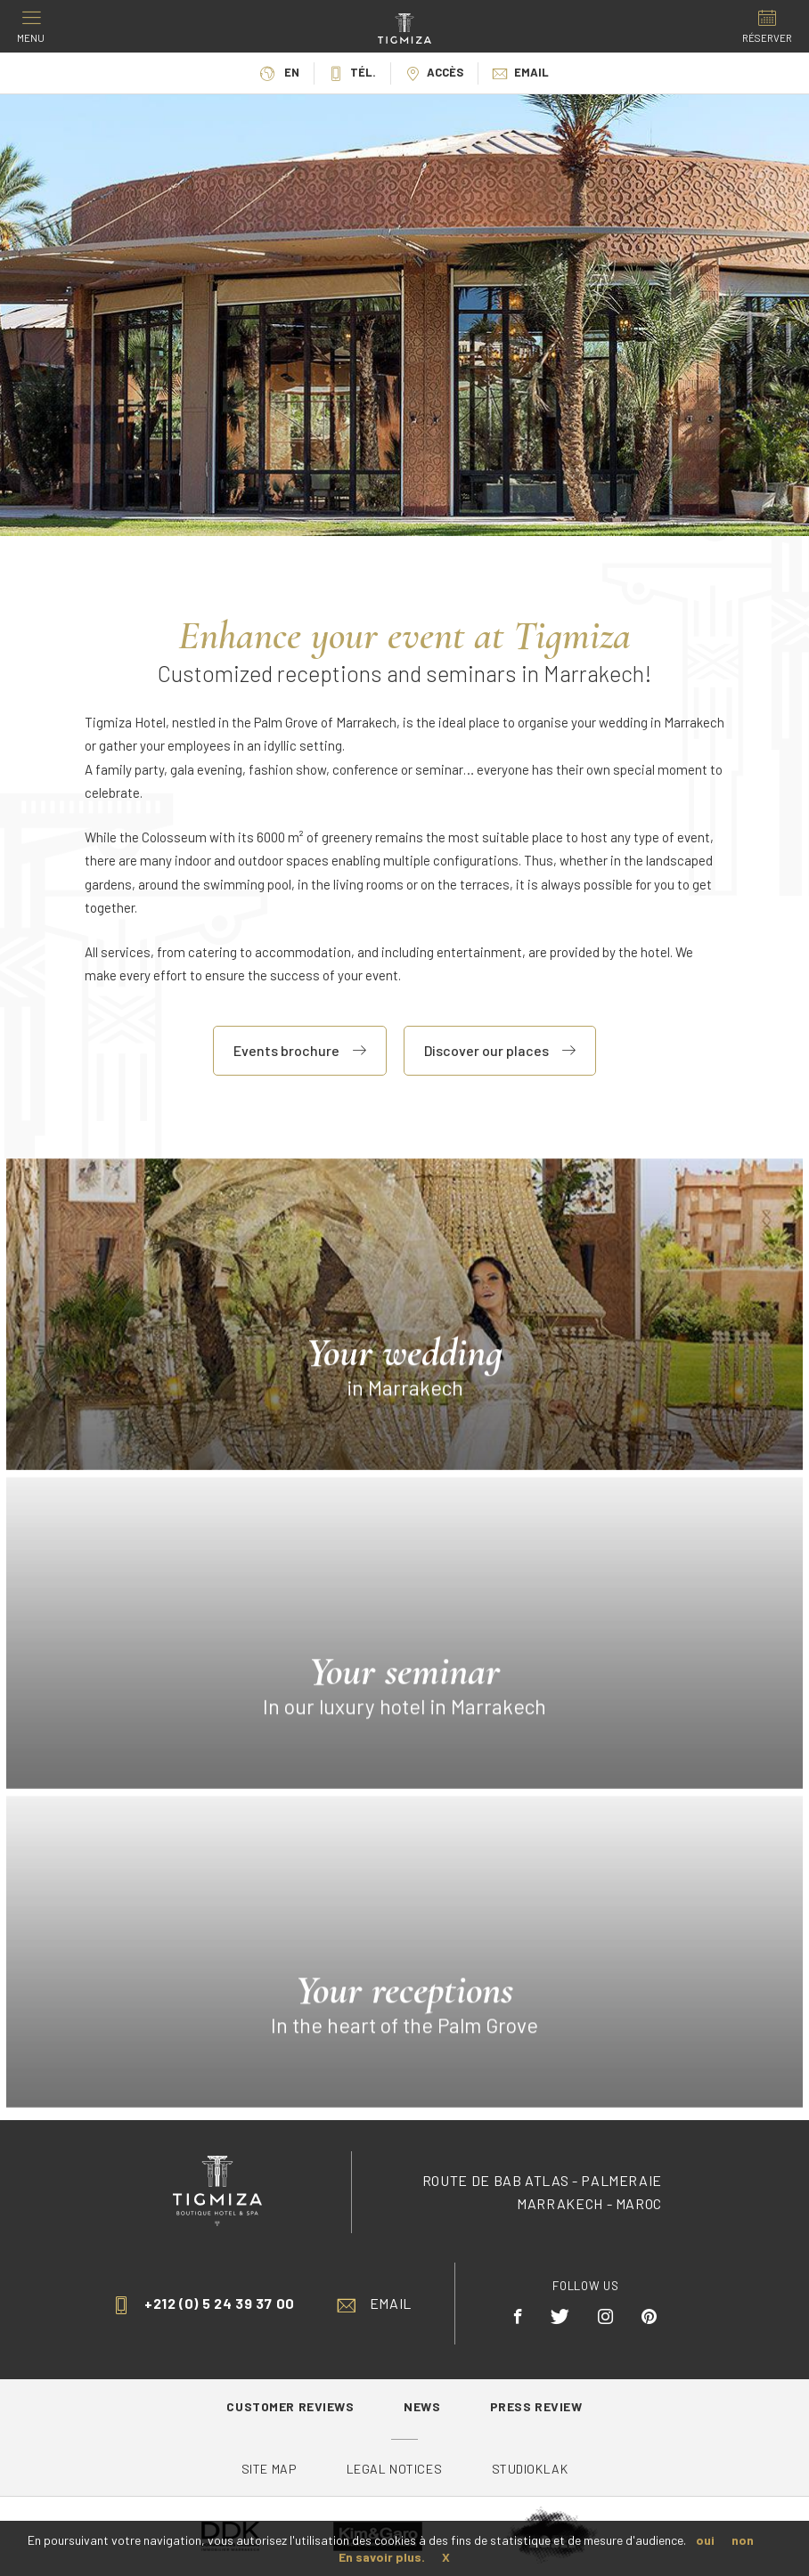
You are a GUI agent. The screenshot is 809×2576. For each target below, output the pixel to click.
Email (521, 72)
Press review (536, 2406)
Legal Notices (394, 2468)
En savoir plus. (382, 2556)
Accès (434, 72)
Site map (269, 2468)
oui (705, 2540)
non (742, 2540)
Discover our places (500, 1050)
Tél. (352, 72)
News (424, 2406)
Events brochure (299, 1050)
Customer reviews (291, 2406)
